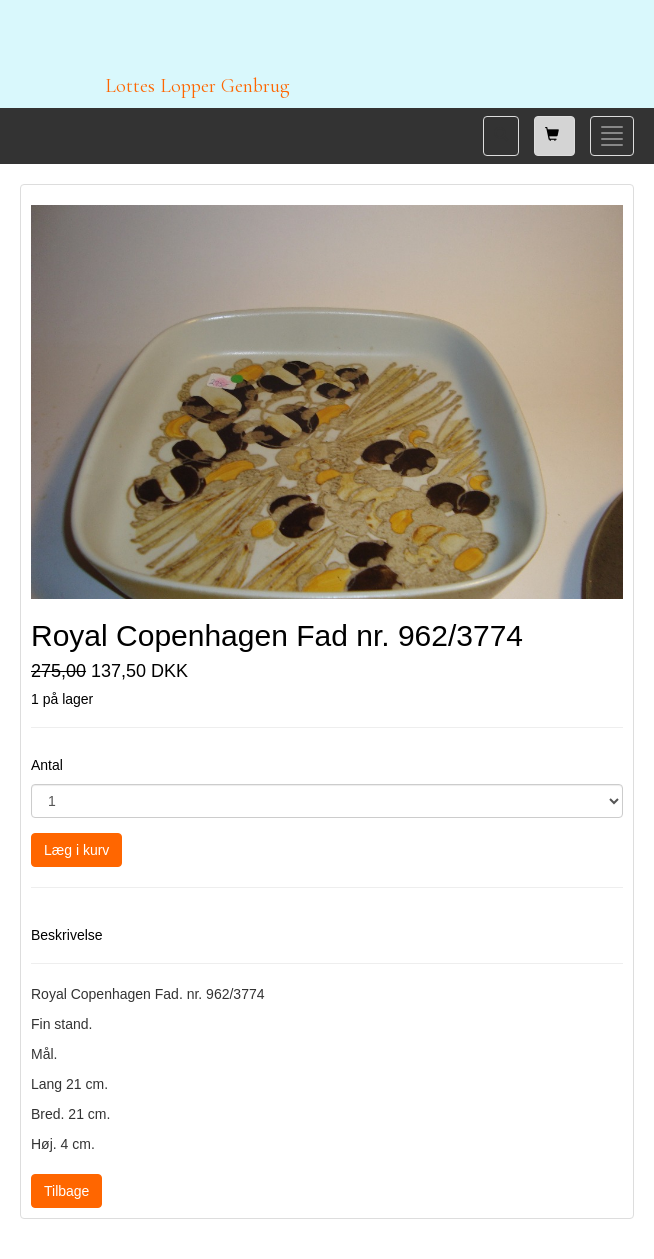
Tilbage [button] (66, 1191)
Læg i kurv (76, 850)
